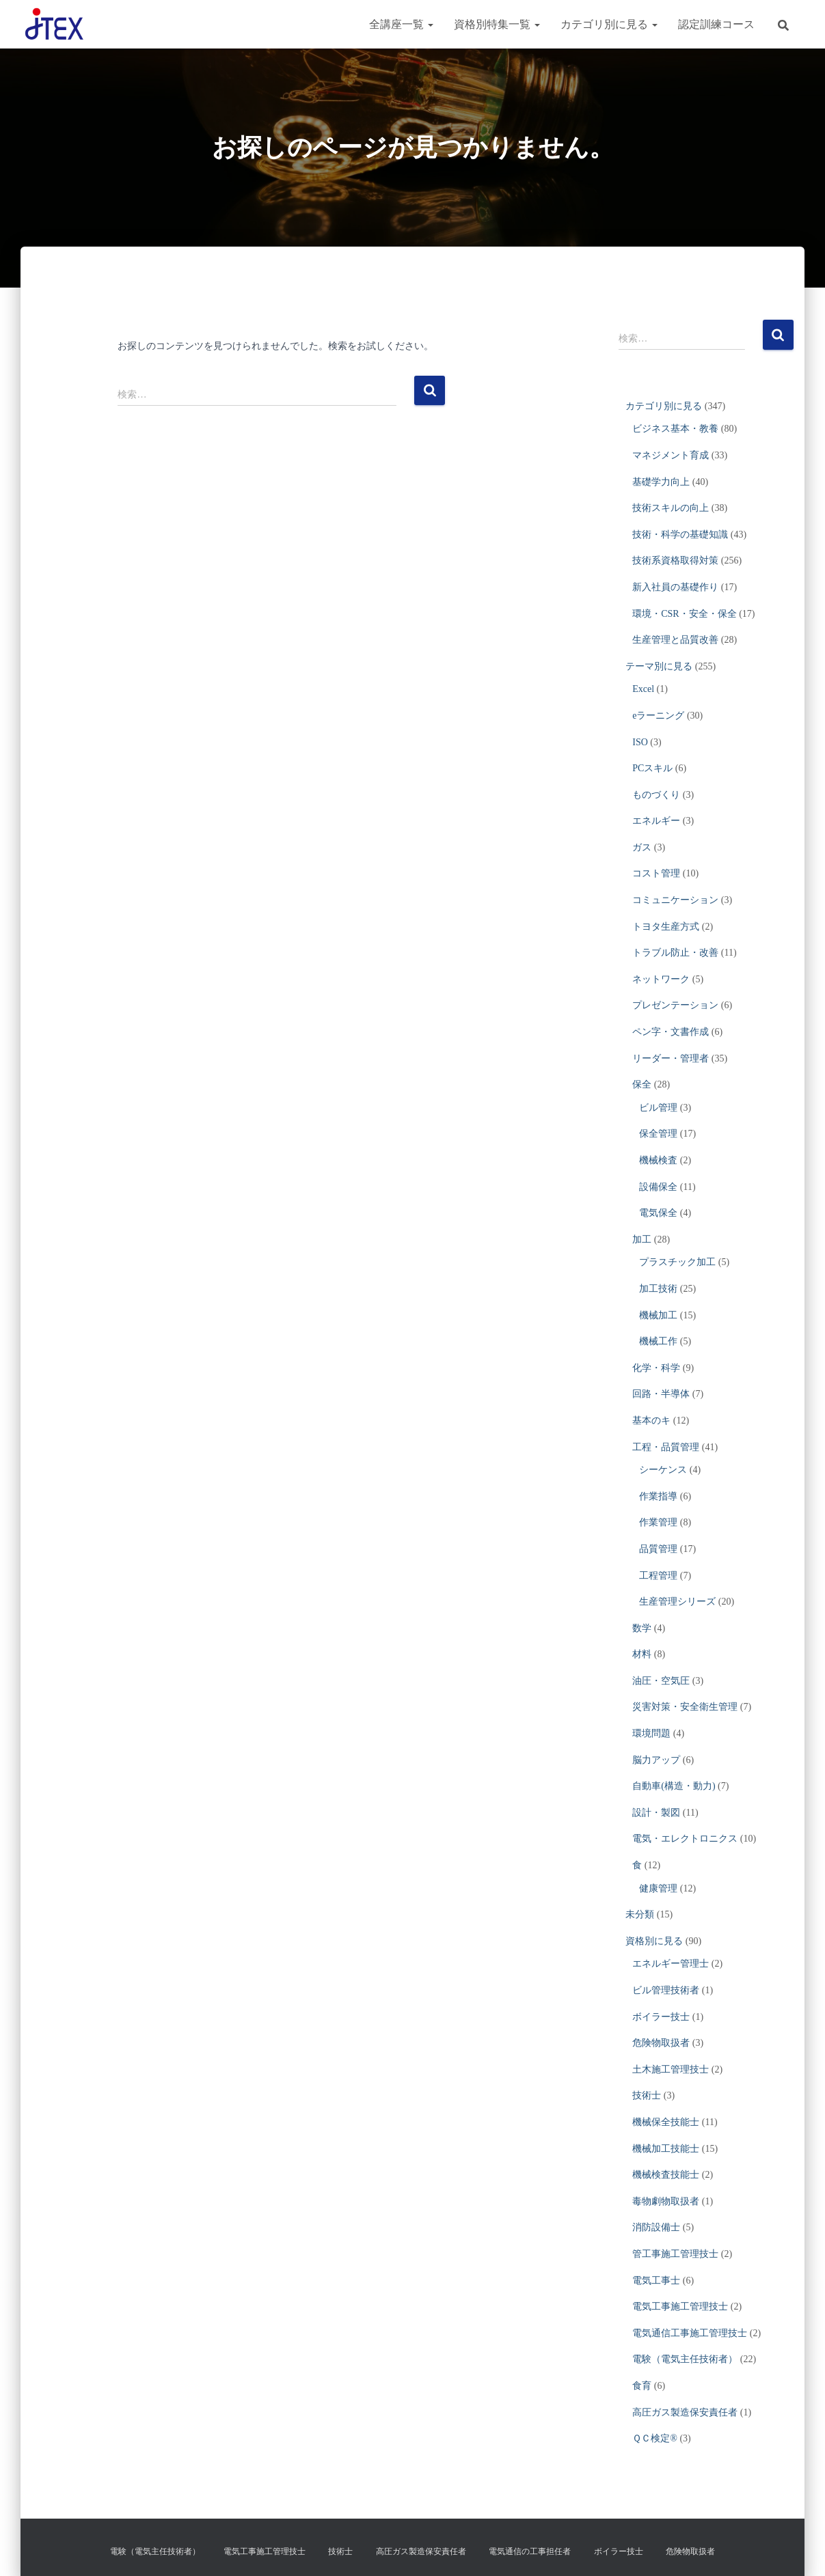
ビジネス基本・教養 (675, 429)
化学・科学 (656, 1368)
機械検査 (658, 1160)
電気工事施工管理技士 (680, 2306)
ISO (640, 742)
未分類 (639, 1914)
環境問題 (651, 1733)
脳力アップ (656, 1760)
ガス (641, 847)
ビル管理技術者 (665, 1990)
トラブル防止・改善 (675, 952)
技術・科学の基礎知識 (680, 534)
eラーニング (658, 715)
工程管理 (658, 1575)
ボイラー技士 (661, 2017)
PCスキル (652, 768)
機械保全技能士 (665, 2122)
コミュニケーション (675, 900)
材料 (641, 1654)
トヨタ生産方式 (665, 927)
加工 (641, 1239)
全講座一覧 (401, 24)
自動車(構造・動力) (673, 1786)
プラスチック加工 (677, 1262)
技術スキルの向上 (670, 508)
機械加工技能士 (665, 2149)
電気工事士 (656, 2280)
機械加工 (658, 1315)
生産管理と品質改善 (675, 640)
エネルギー (656, 821)
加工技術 (658, 1289)
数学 (641, 1628)
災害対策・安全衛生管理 (685, 1707)
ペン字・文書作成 (670, 1032)
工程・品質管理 (665, 1447)
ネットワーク (661, 979)
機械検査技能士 (665, 2175)
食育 (641, 2386)
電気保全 (658, 1213)
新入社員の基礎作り (675, 587)
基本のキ (651, 1420)
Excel (643, 689)
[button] (430, 24)
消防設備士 (656, 2227)
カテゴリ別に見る (609, 24)
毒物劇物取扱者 (665, 2201)
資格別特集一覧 (497, 24)
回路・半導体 (661, 1394)
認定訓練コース (716, 24)
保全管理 (658, 1133)
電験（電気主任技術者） (685, 2359)
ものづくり (656, 795)
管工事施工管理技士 (675, 2254)
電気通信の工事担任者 (530, 2551)
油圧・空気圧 (661, 1681)
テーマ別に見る (658, 666)
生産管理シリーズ (677, 1601)
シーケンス (663, 1470)
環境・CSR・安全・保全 (684, 614)
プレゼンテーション (675, 1005)
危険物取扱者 (661, 2043)
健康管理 (658, 1888)
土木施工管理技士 (670, 2069)
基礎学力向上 (661, 482)
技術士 (646, 2095)
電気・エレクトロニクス (685, 1838)
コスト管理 (656, 873)
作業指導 (658, 1496)
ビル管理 (658, 1108)
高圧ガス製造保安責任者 (685, 2412)
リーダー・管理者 (670, 1058)
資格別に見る (654, 1941)
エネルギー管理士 (670, 1963)
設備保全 (658, 1187)
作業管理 (658, 1522)
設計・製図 (656, 1813)
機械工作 (658, 1341)
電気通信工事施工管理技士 (689, 2333)
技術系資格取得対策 (675, 560)
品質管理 (658, 1549)
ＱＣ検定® (654, 2438)
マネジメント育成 (670, 455)
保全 (641, 1084)
